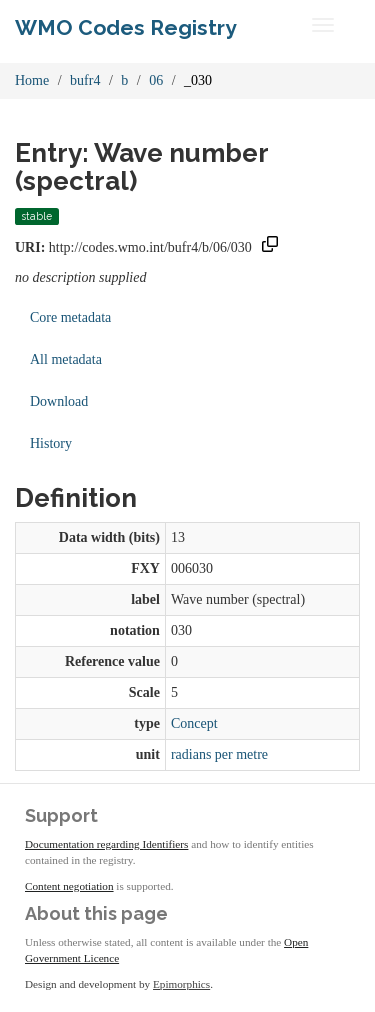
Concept (194, 723)
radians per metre (219, 754)
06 (156, 80)
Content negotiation (69, 886)
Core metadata (70, 317)
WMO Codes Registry (126, 27)
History (51, 443)
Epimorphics (181, 984)
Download (59, 401)
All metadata (66, 359)
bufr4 (85, 80)
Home (32, 80)
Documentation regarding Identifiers (106, 844)
